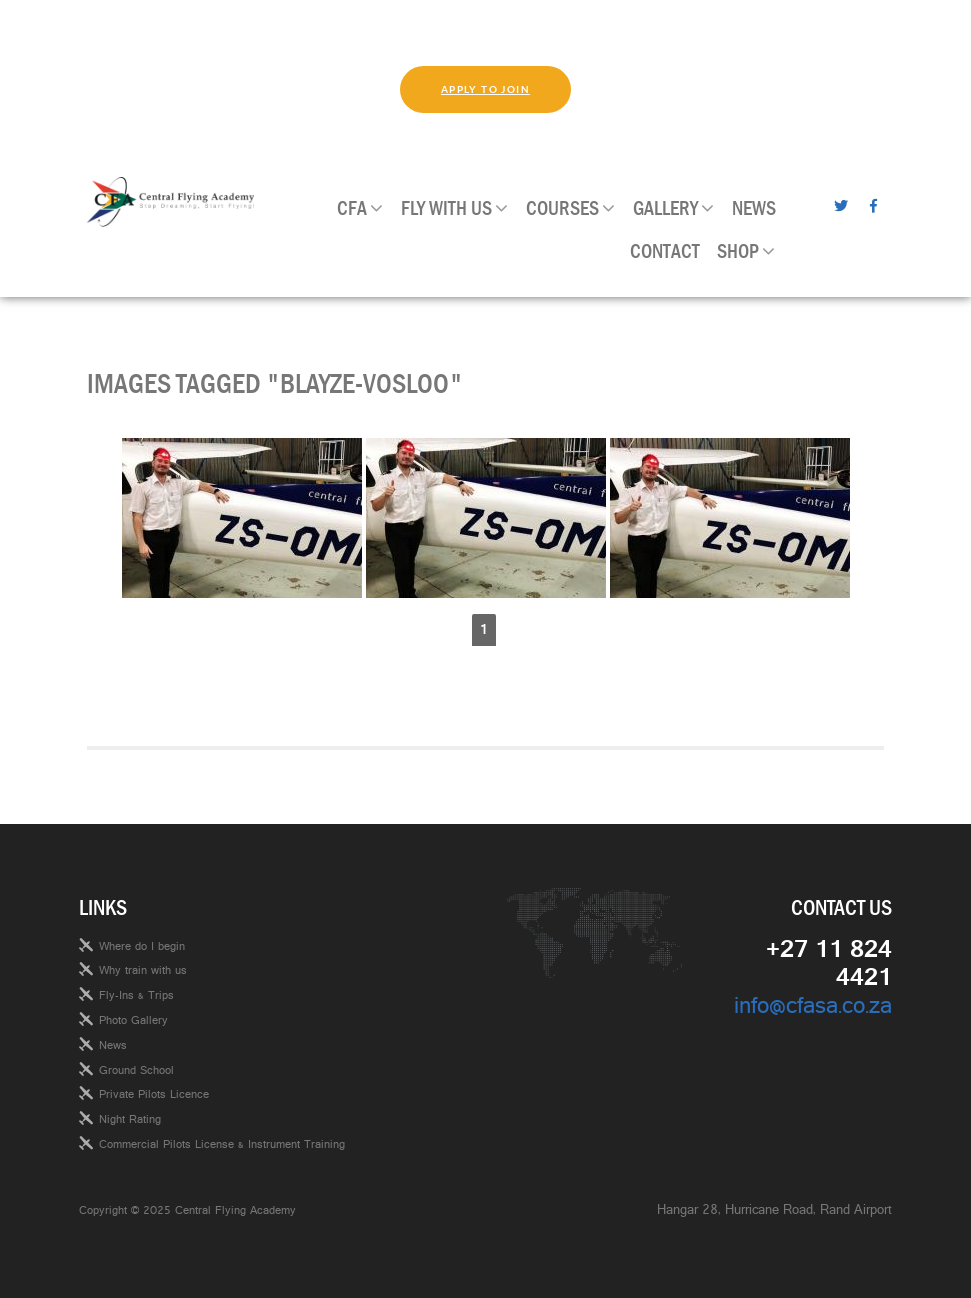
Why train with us (143, 972)
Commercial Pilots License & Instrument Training (222, 1146)
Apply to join (485, 89)
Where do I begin (142, 948)
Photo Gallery (133, 1022)
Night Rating (130, 1121)
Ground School (136, 1072)
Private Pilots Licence (154, 1096)
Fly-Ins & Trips (136, 997)
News (113, 1047)
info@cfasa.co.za (813, 1009)
